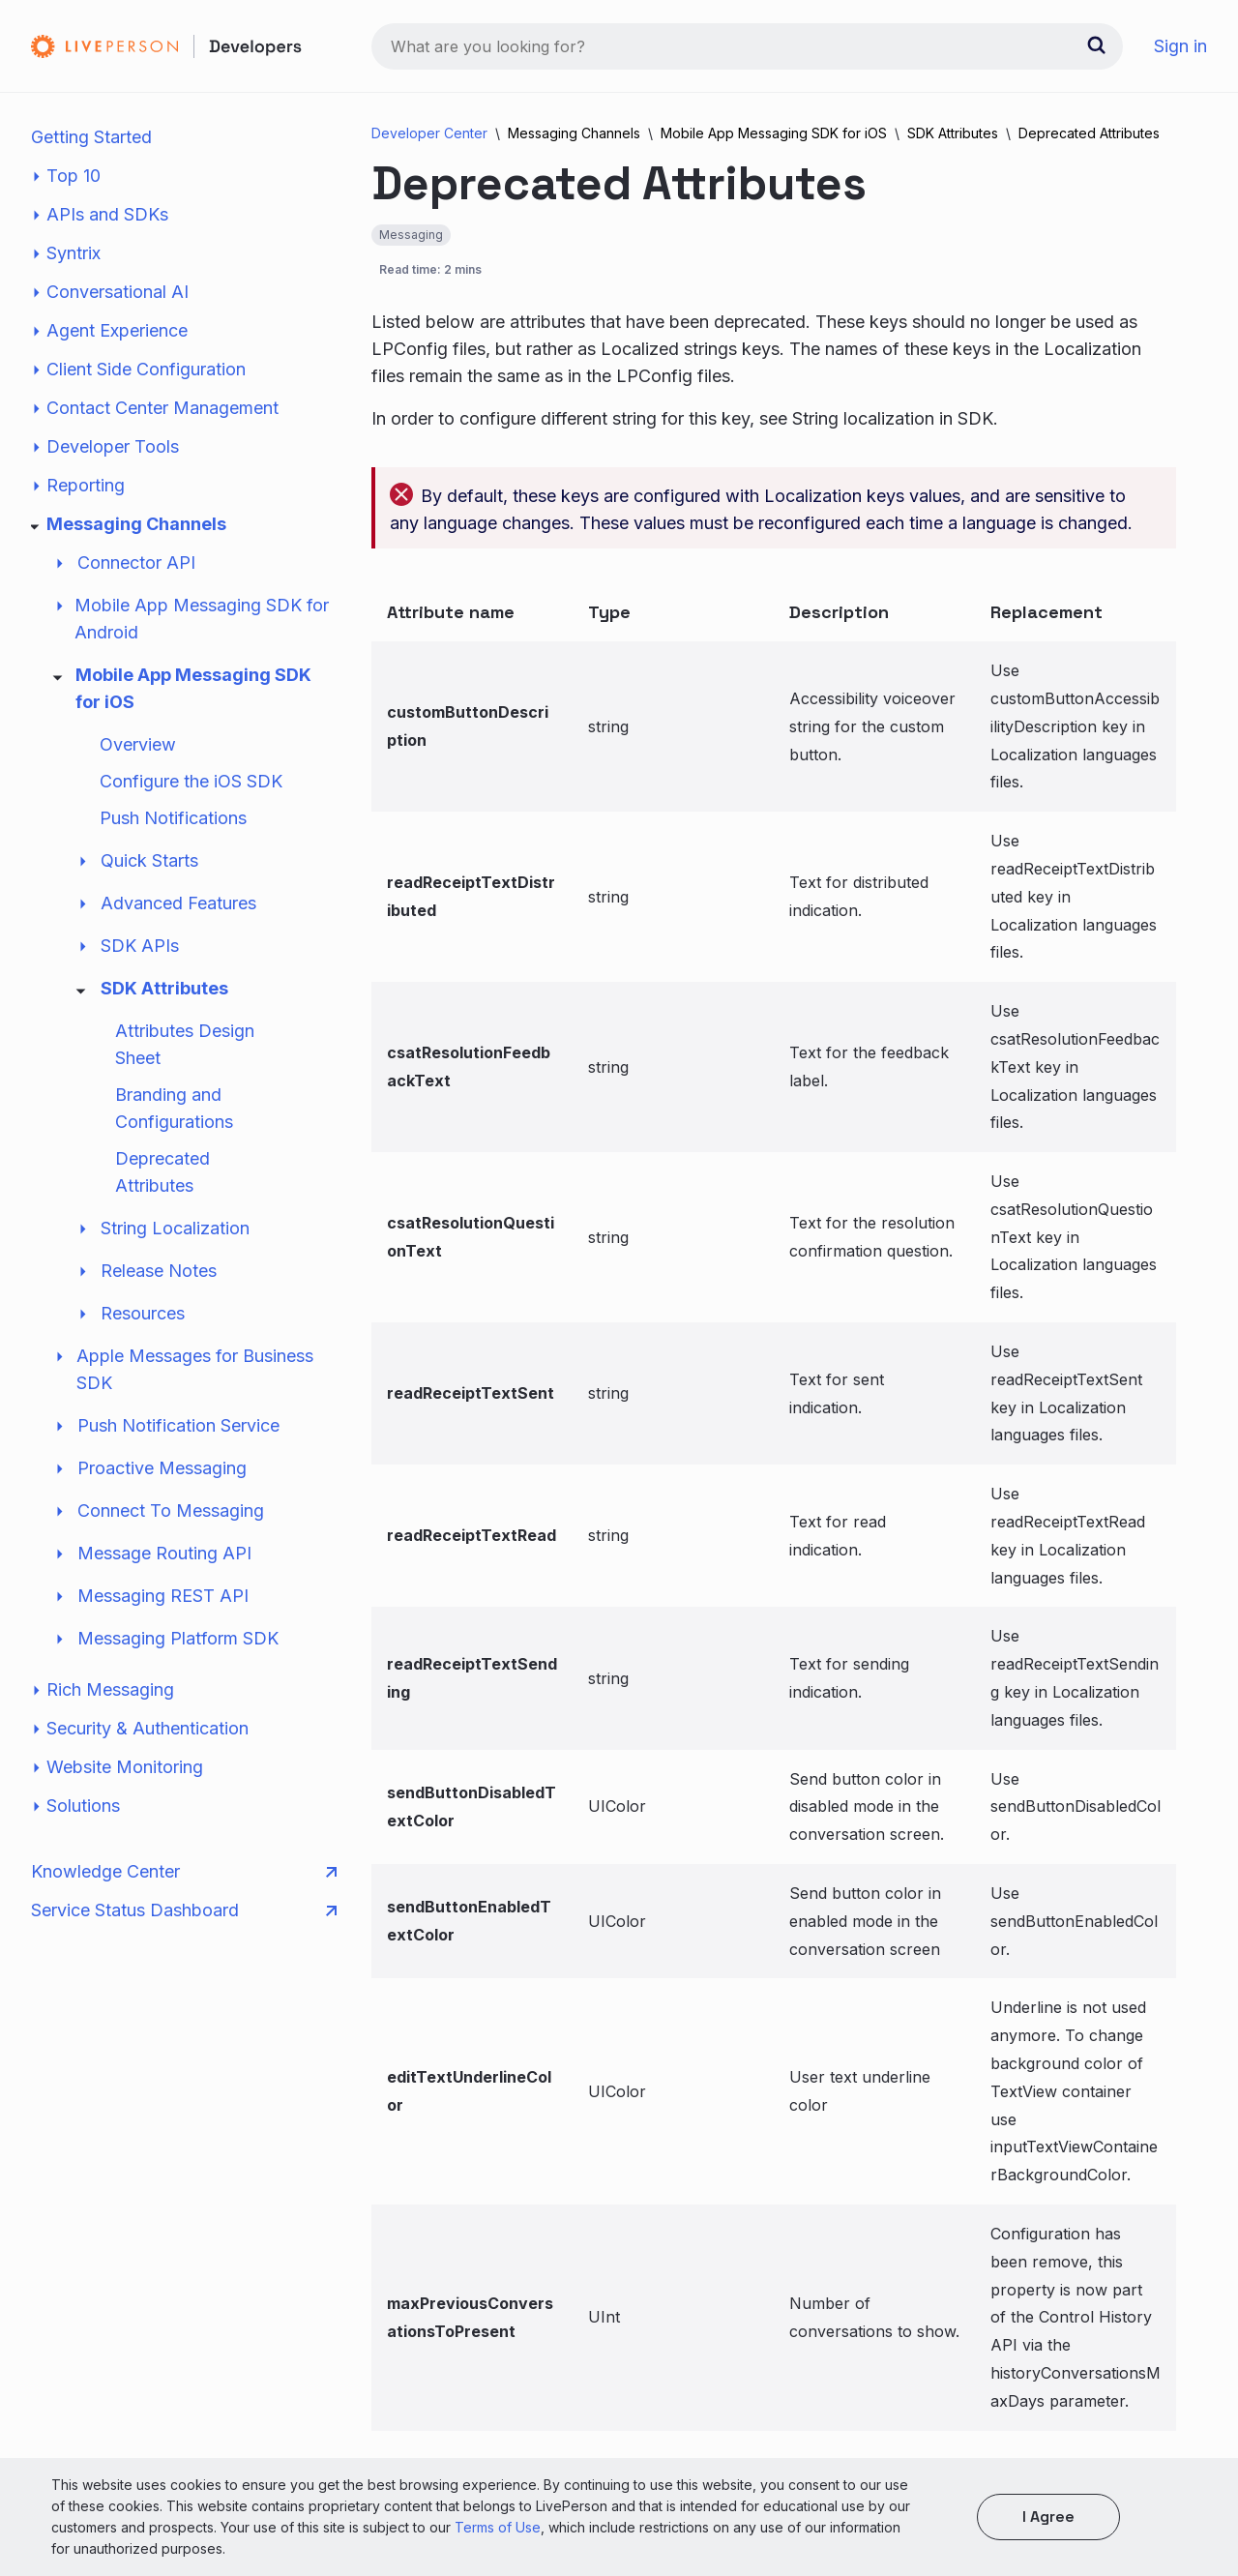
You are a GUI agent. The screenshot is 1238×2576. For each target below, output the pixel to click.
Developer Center (429, 133)
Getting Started (91, 137)
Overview (138, 744)
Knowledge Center (184, 1871)
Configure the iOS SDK (191, 781)
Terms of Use (498, 2527)
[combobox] (747, 46)
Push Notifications (173, 818)
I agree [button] (1048, 2516)
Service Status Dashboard (184, 1910)
